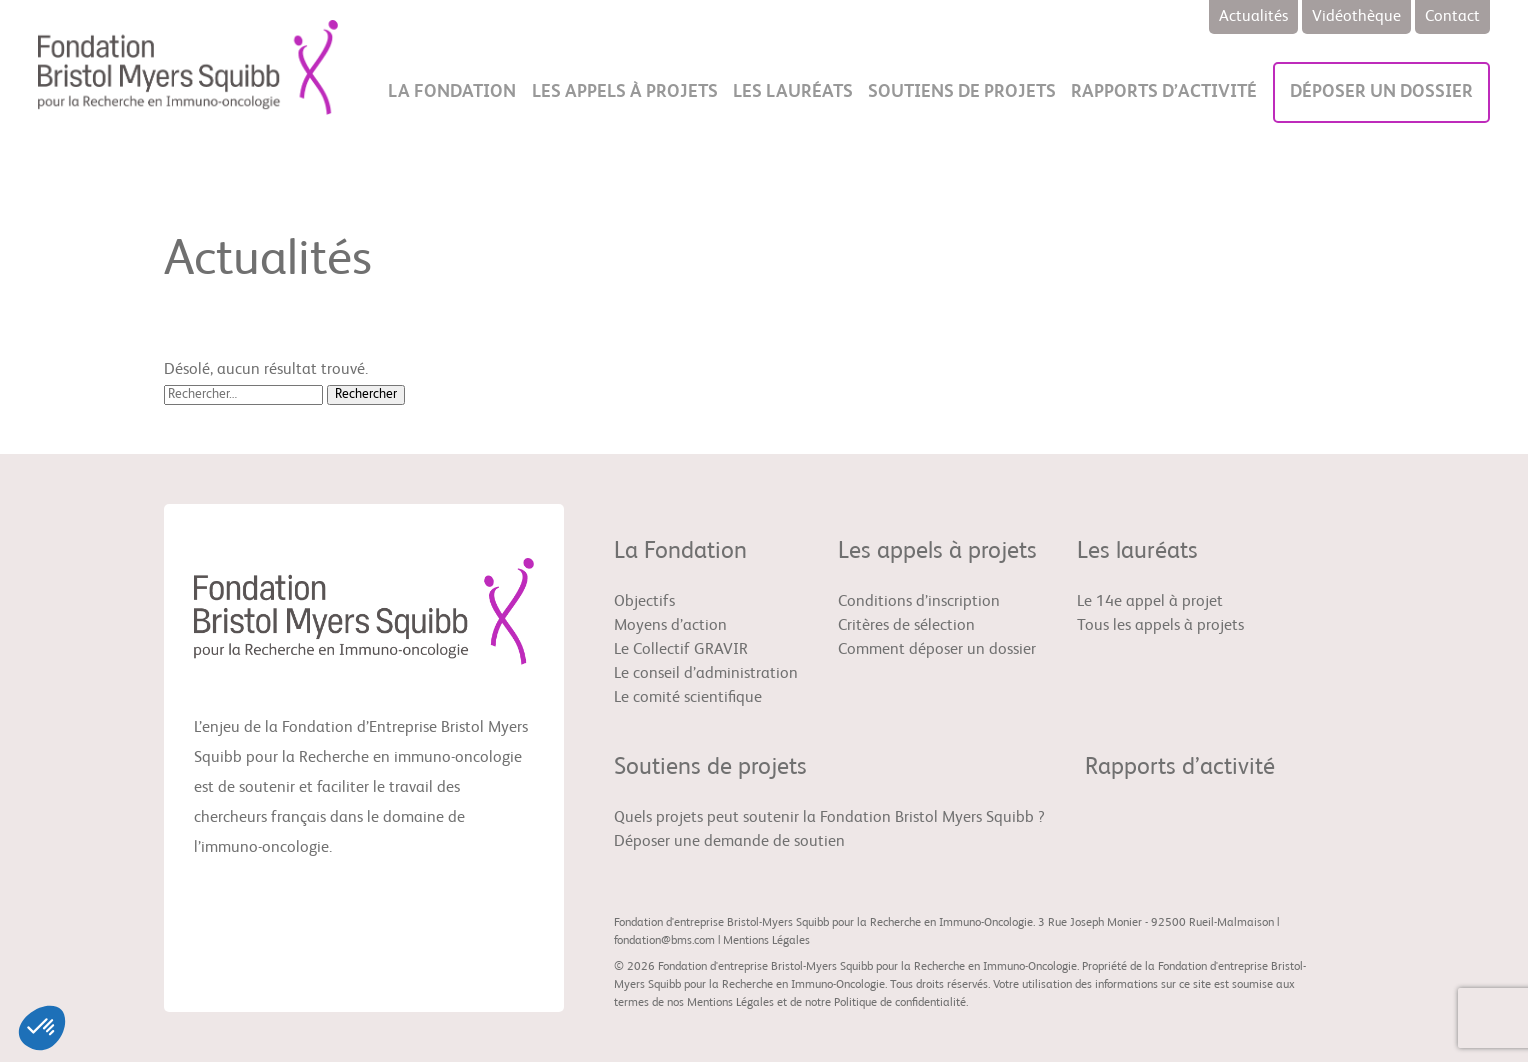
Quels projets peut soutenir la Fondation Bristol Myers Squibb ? (829, 818)
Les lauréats (793, 92)
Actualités (1253, 17)
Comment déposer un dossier (937, 650)
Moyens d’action (670, 626)
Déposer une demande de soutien (729, 842)
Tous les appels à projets (1160, 626)
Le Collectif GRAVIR (681, 650)
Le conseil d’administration (706, 674)
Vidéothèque (1356, 17)
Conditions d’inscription (919, 602)
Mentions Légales (766, 941)
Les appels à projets (625, 92)
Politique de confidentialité (900, 1003)
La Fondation (452, 92)
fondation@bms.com (664, 941)
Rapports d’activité (1164, 92)
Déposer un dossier (1381, 92)
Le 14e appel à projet (1150, 602)
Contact (1452, 17)
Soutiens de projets (962, 92)
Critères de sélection (906, 626)
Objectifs (644, 602)
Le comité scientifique (688, 698)
